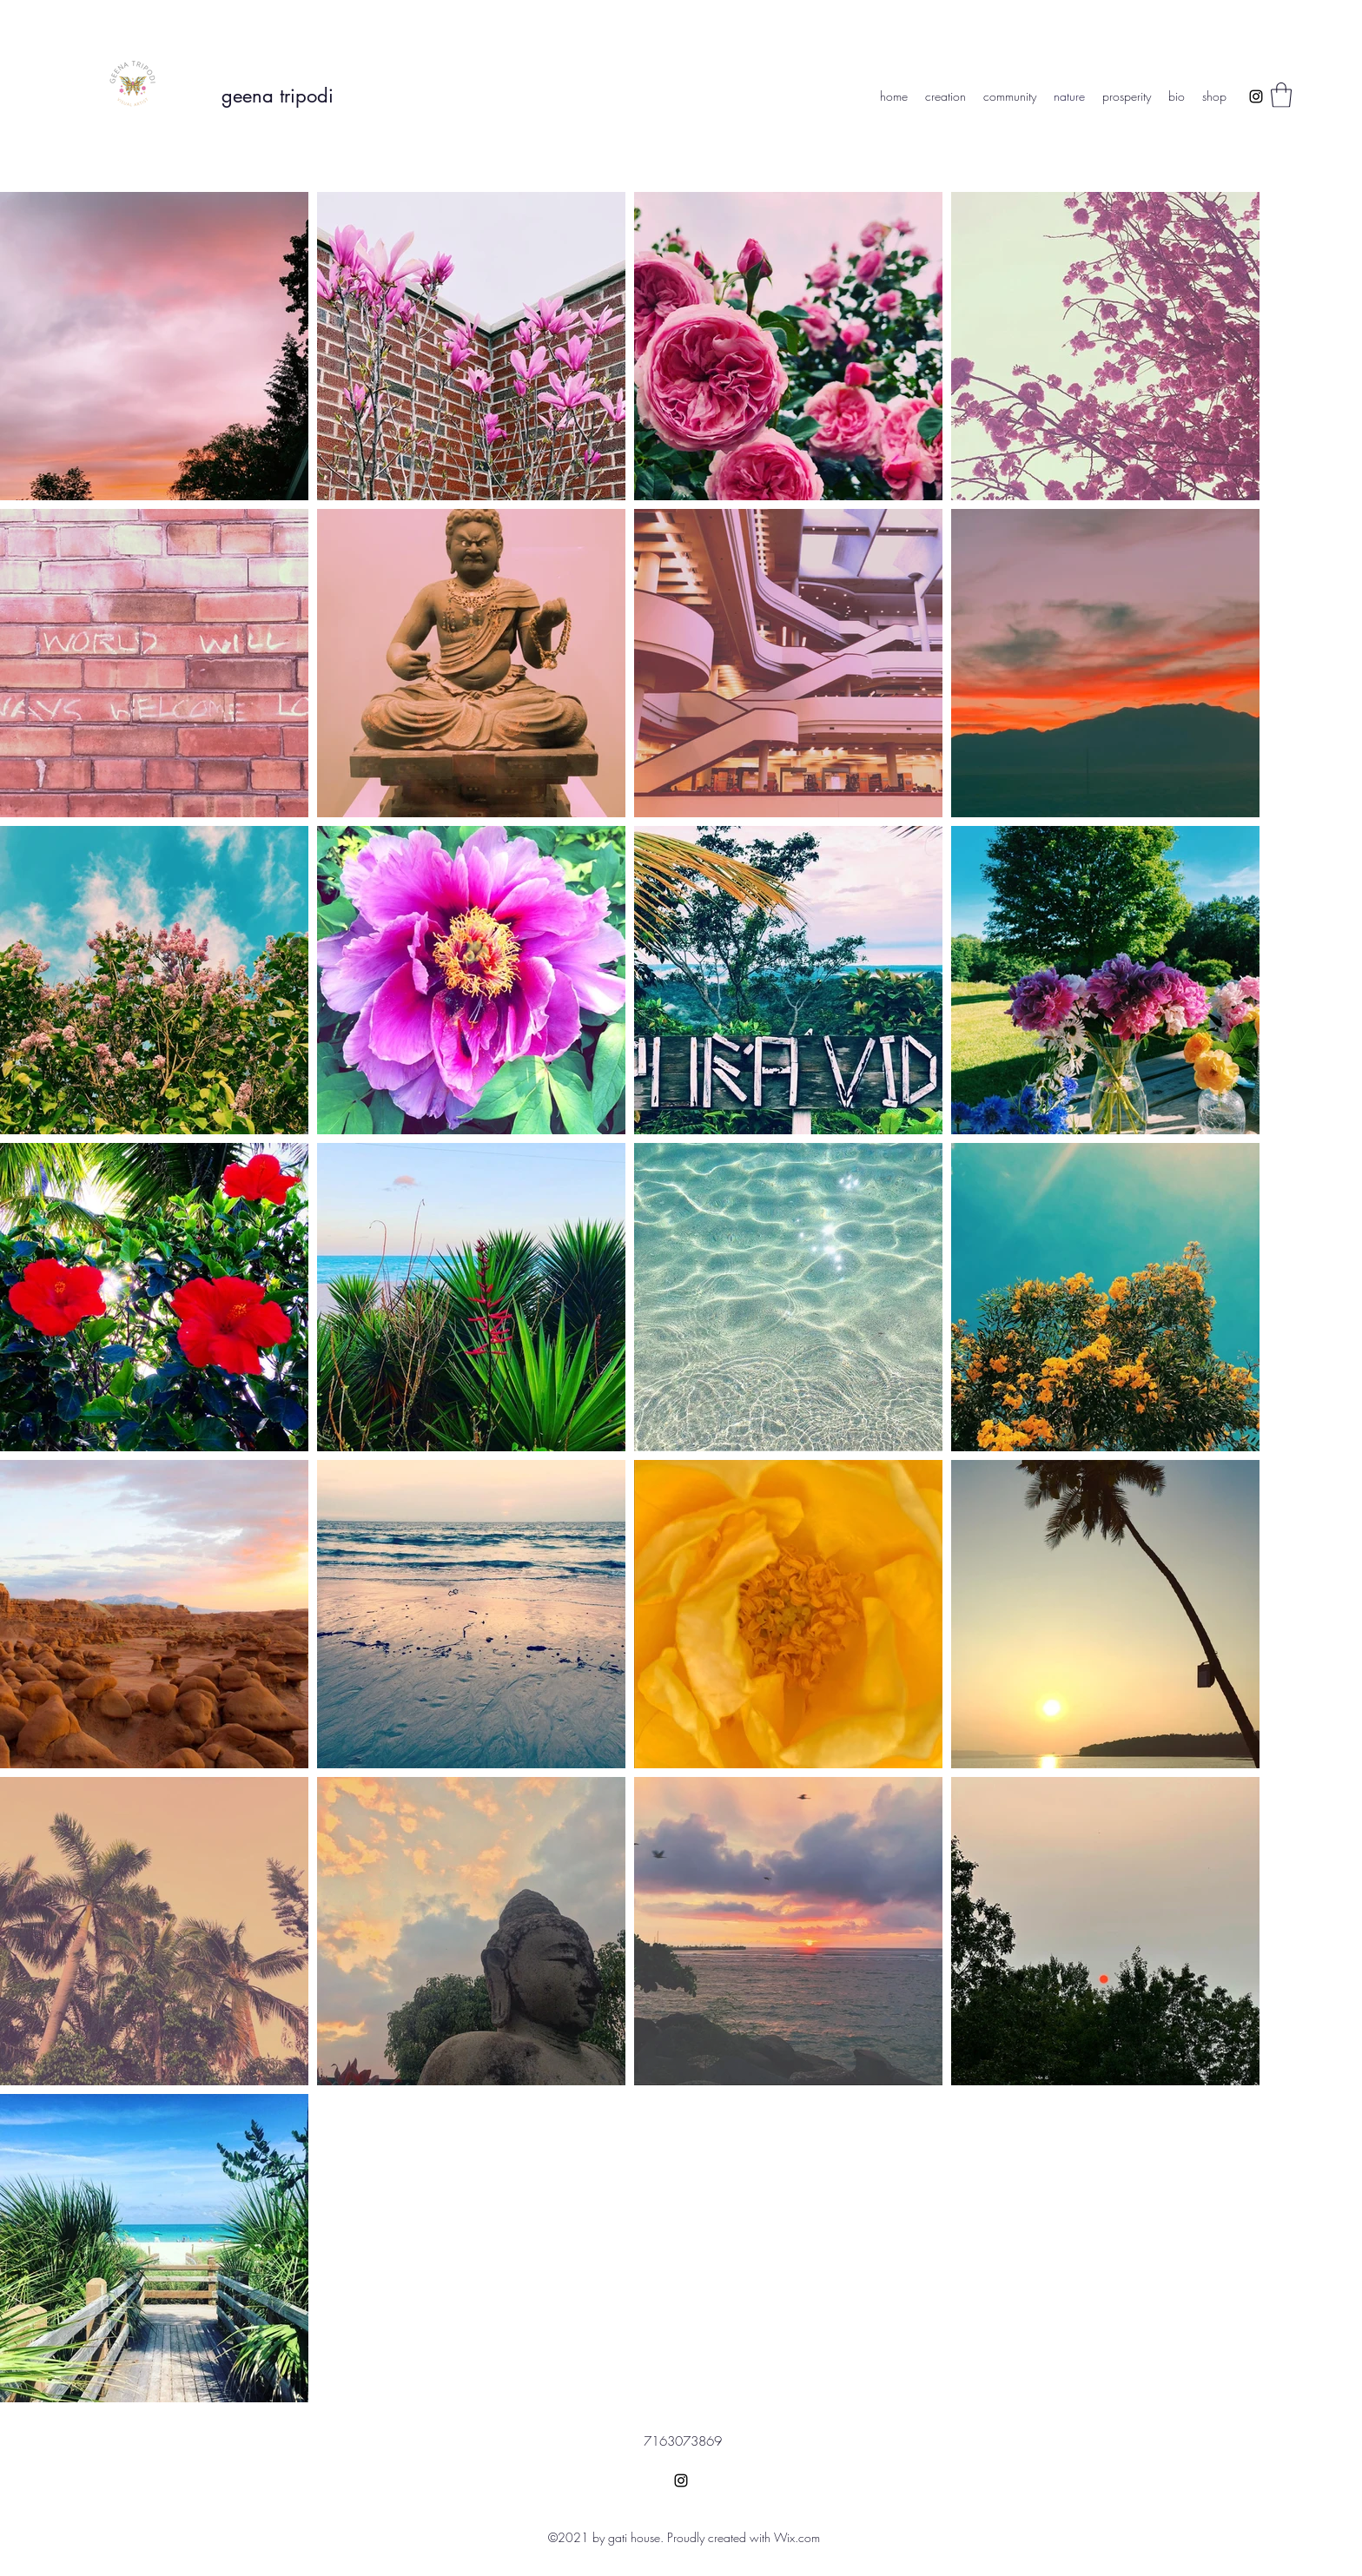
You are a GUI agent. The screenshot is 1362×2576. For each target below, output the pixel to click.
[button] (1281, 95)
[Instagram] (1256, 96)
